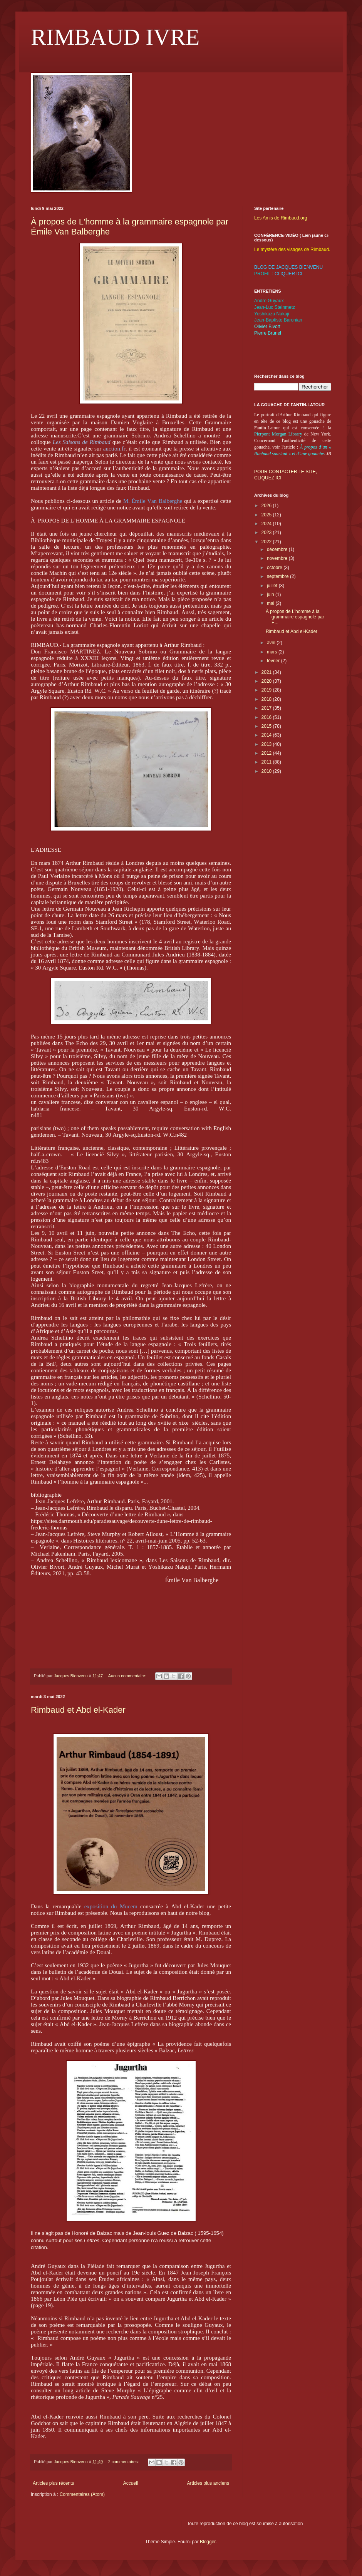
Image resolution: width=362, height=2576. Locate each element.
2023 (267, 532)
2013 (267, 744)
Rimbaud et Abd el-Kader (78, 1710)
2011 (267, 762)
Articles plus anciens (208, 2483)
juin (271, 594)
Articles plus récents (53, 2483)
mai (271, 603)
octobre (275, 567)
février (274, 660)
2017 (267, 708)
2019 (267, 690)
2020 (267, 681)
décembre (278, 549)
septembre (278, 576)
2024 (267, 523)
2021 (267, 672)
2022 (267, 541)
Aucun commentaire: (127, 1675)
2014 (267, 735)
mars (272, 652)
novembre (278, 558)
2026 (267, 505)
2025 (267, 515)
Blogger (208, 2541)
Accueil (130, 2483)
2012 (267, 753)
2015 (267, 726)
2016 (267, 717)
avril (272, 642)
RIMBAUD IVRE (115, 37)
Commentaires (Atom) (82, 2494)
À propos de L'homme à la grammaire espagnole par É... (295, 617)
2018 (267, 699)
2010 (267, 771)
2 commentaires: (124, 2461)
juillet (273, 585)
